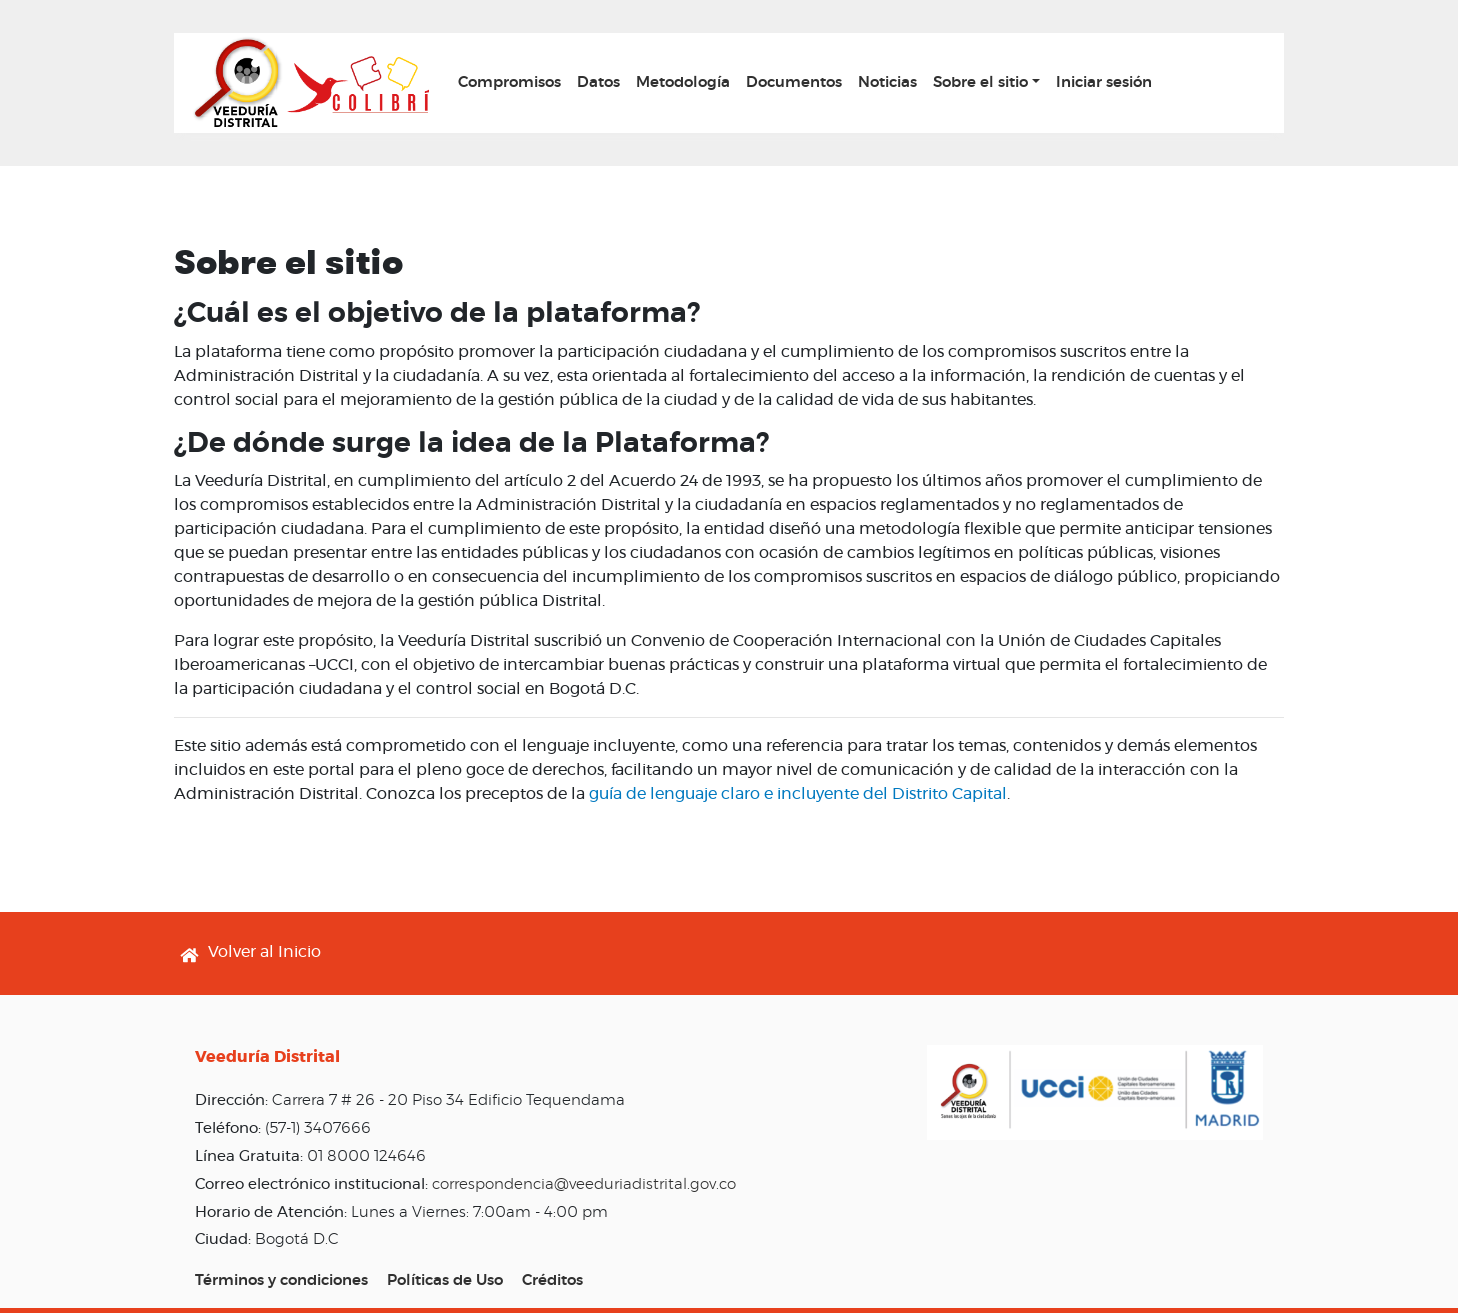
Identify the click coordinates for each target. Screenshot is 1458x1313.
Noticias (887, 82)
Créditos (552, 1280)
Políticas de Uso (445, 1280)
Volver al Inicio (264, 952)
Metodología (683, 82)
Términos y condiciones (281, 1280)
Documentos (794, 82)
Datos (598, 82)
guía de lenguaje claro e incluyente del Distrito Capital (798, 794)
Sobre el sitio (980, 82)
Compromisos (509, 82)
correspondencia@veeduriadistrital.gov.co (584, 1184)
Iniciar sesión (1104, 82)
